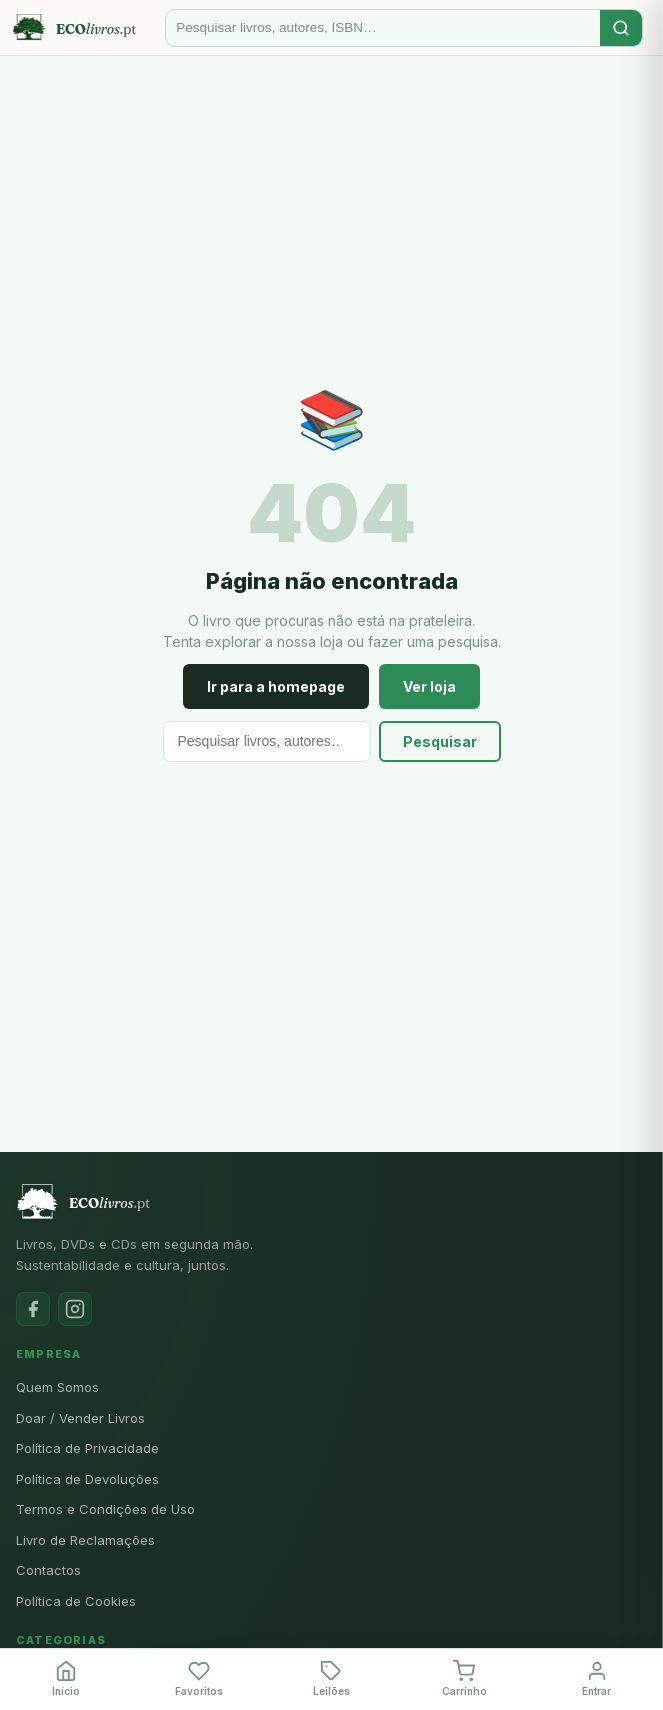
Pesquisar (440, 741)
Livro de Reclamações (85, 1540)
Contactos (48, 1570)
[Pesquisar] (383, 27)
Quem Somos (57, 1387)
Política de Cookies (76, 1601)
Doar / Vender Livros (80, 1418)
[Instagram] (75, 1309)
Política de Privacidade (87, 1448)
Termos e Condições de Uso (105, 1509)
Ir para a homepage (276, 686)
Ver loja (429, 686)
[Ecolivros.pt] (84, 28)
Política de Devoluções (87, 1479)
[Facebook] (33, 1309)
